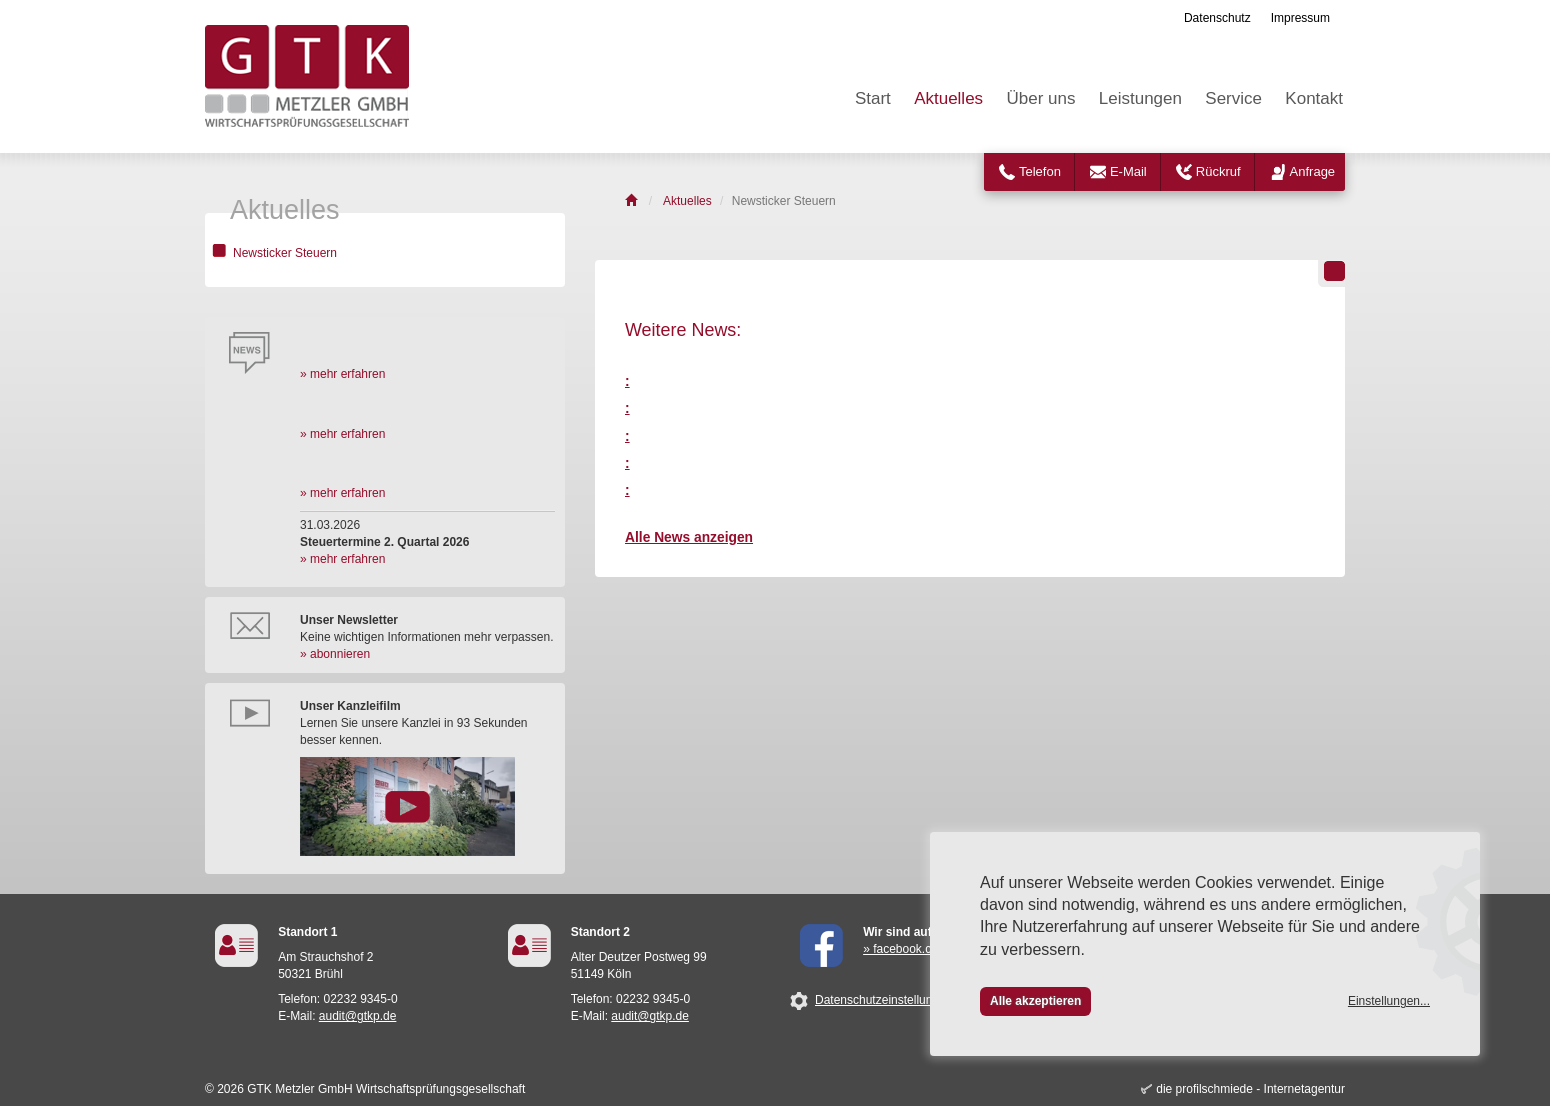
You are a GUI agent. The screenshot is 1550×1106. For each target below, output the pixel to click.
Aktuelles (948, 98)
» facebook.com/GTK (919, 949)
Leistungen (1140, 98)
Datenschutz (1217, 18)
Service (1233, 98)
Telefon (1040, 171)
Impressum (1300, 18)
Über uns (1040, 98)
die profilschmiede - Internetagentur (1250, 1089)
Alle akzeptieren (1035, 1001)
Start (873, 98)
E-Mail (1128, 171)
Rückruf (1218, 171)
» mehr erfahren (342, 374)
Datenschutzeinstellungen (883, 1000)
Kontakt (1314, 98)
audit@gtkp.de (358, 1016)
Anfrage (1313, 171)
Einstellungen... (1389, 1001)
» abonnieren (335, 654)
